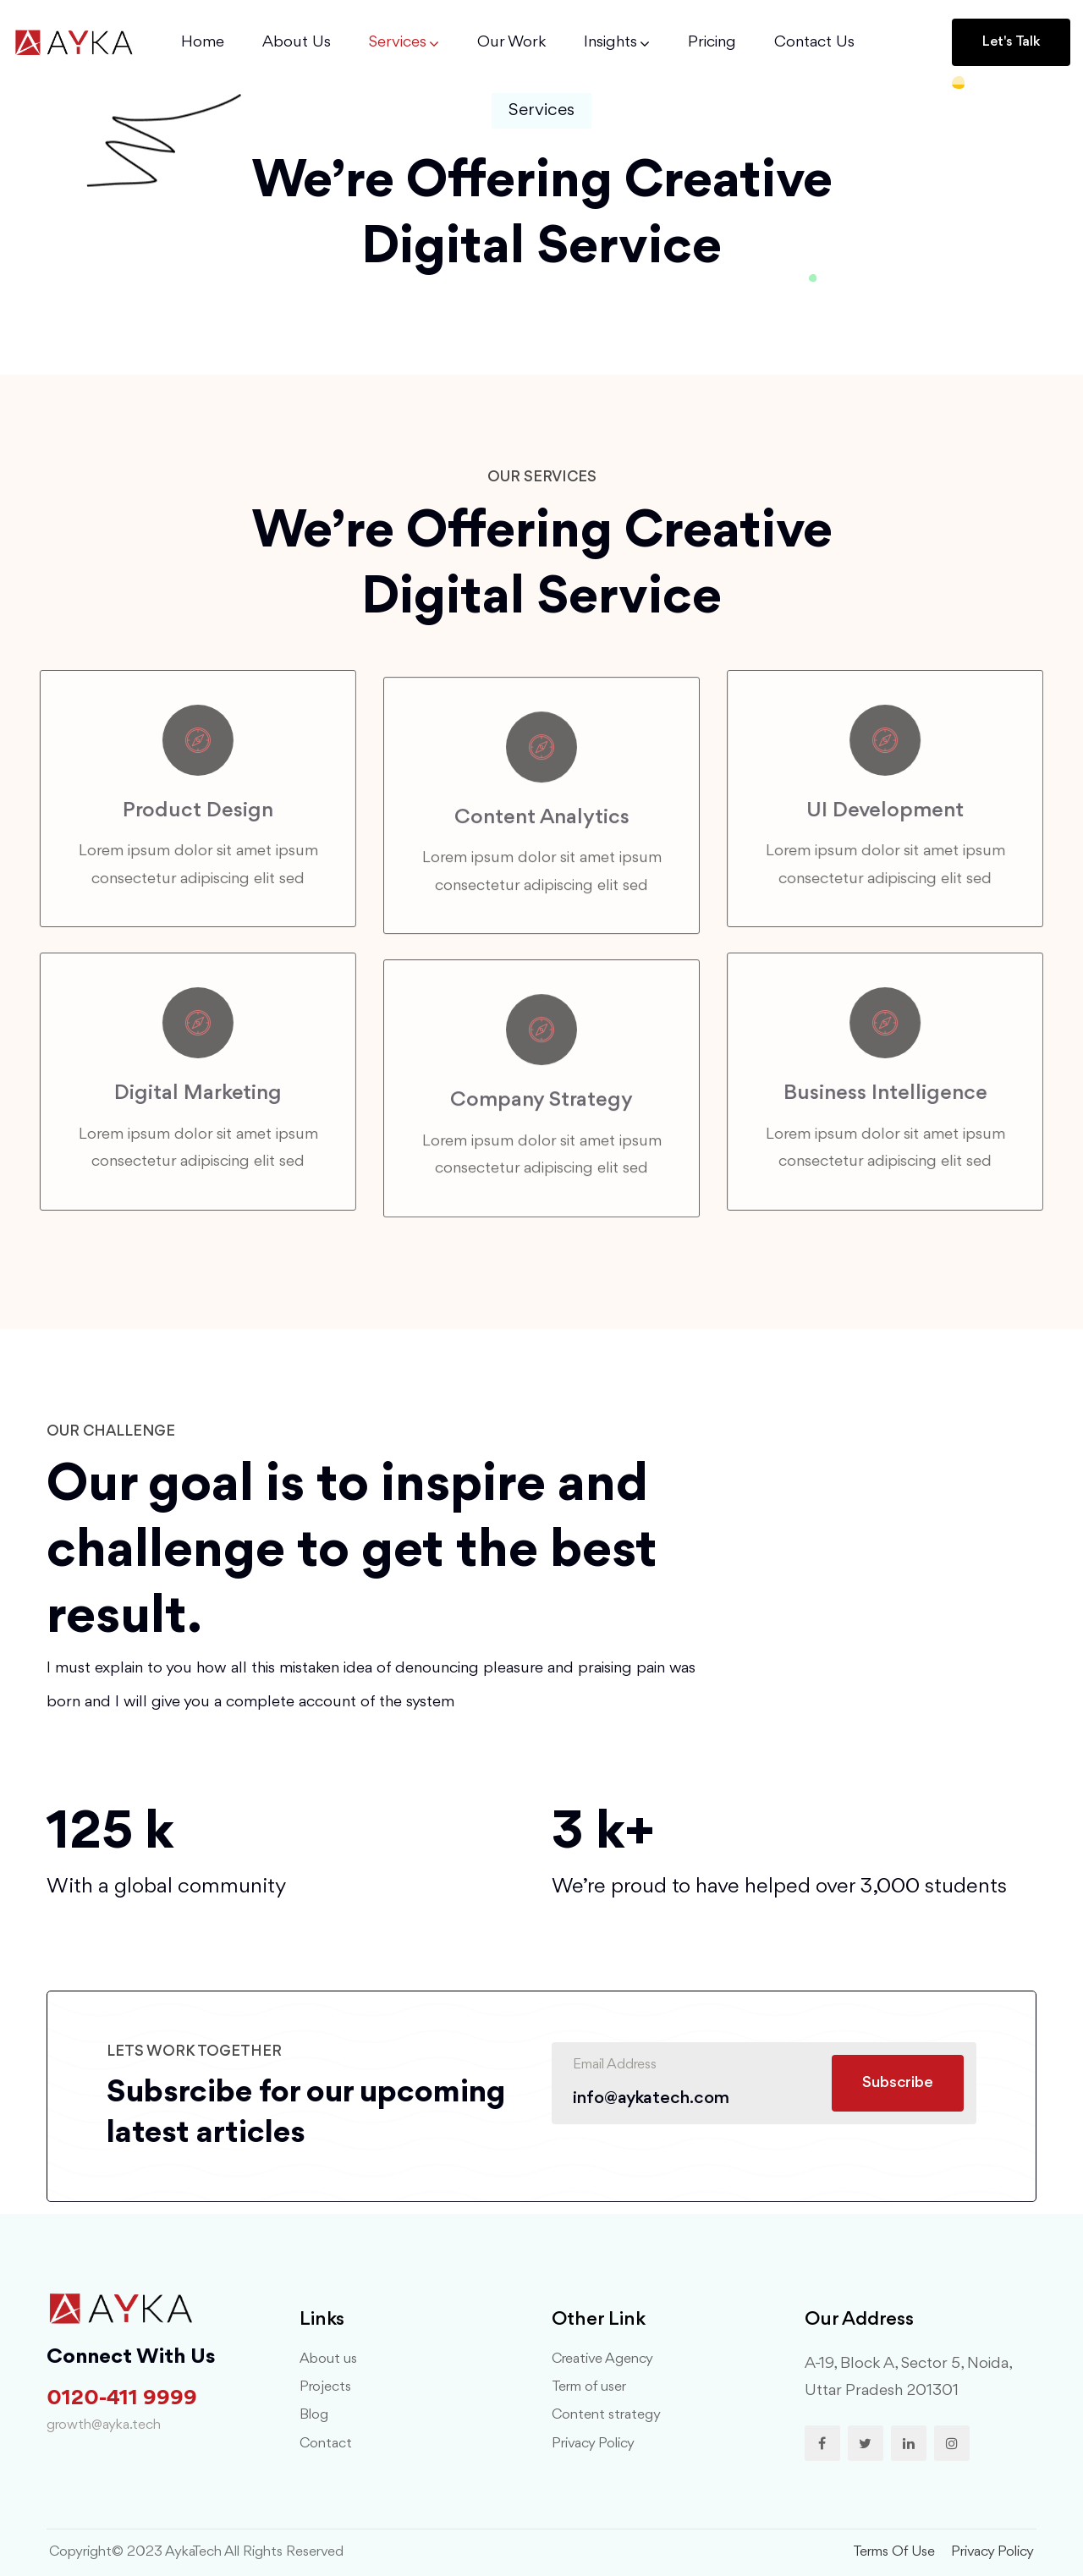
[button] (1011, 42)
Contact (326, 2443)
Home (202, 42)
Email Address (615, 2064)
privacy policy (992, 2552)
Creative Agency (602, 2359)
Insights (610, 42)
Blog (314, 2415)
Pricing (712, 42)
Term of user (589, 2387)
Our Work (511, 42)
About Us (296, 42)
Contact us (814, 42)
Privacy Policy (593, 2443)
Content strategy (606, 2415)
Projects (325, 2387)
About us (328, 2359)
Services (397, 42)
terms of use (894, 2552)
